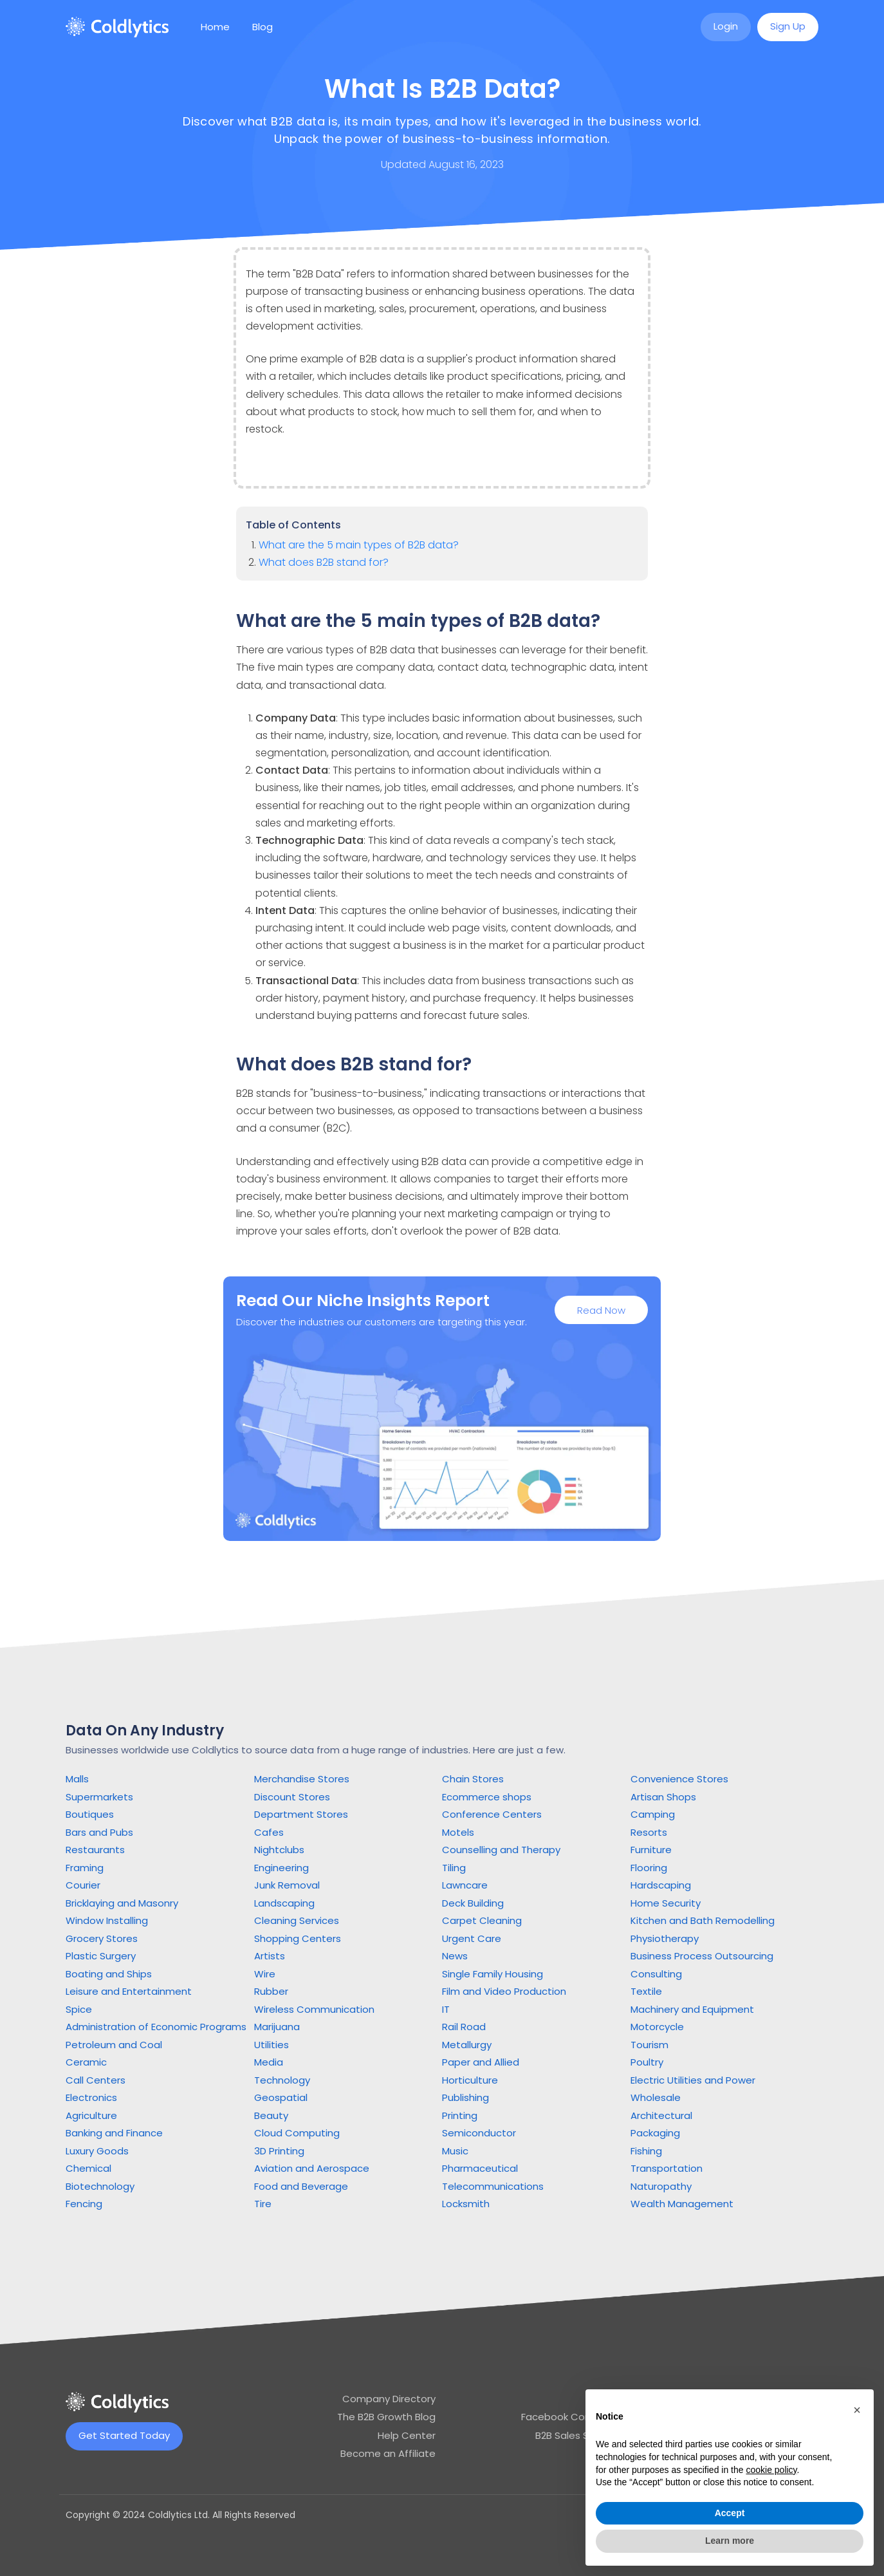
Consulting (656, 1974)
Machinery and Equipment (692, 2009)
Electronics (91, 2097)
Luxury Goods (97, 2151)
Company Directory (389, 2398)
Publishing (465, 2097)
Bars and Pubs (99, 1832)
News (455, 1956)
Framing (85, 1867)
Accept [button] (730, 2513)
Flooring (649, 1867)
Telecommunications (493, 2186)
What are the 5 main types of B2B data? (359, 544)
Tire (263, 2203)
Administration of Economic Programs (156, 2026)
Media (268, 2062)
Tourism (649, 2044)
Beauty (271, 2115)
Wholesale (656, 2097)
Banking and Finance (114, 2133)
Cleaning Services (296, 1920)
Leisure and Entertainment (129, 1991)
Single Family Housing (492, 1974)
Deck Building (473, 1903)
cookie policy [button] (771, 2470)
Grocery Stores (102, 1938)
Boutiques (90, 1814)
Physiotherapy (665, 1938)
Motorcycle (657, 2026)
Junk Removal (287, 1885)
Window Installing (107, 1920)
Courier (83, 1885)
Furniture (651, 1849)
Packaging (655, 2133)
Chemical (88, 2168)
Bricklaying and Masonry (122, 1903)
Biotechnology (100, 2186)
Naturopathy (661, 2186)
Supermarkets (99, 1797)
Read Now (601, 1312)
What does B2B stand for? (324, 562)
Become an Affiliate (388, 2453)
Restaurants (95, 1849)
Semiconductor (479, 2133)
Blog (262, 26)
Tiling (454, 1867)
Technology (282, 2080)
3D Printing (279, 2151)
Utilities (271, 2044)
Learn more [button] (729, 2540)
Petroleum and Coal (114, 2044)
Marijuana (277, 2026)
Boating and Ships (109, 1974)
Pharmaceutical (480, 2168)
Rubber (271, 1991)
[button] (857, 2410)
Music (455, 2151)
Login (726, 26)
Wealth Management (682, 2203)
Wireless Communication (314, 2009)
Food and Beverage (301, 2186)
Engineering (281, 1867)
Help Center (407, 2435)
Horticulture (470, 2080)
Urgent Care (471, 1938)
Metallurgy (467, 2044)
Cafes (269, 1832)
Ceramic (86, 2062)
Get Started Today (124, 2435)
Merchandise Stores (301, 1779)
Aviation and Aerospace (311, 2168)
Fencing (84, 2203)
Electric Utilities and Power (693, 2080)
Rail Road (464, 2026)
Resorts (649, 1832)
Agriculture (91, 2115)
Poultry (647, 2062)
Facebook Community (574, 2416)
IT (446, 2009)
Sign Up (788, 26)
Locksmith (466, 2203)
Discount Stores (292, 1797)
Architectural (661, 2115)
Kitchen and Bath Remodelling (703, 1920)
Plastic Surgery (101, 1956)
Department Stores (301, 1814)
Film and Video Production (504, 1991)
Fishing (646, 2151)
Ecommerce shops (486, 1797)
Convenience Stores (679, 1779)
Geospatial (281, 2097)
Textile (646, 1991)
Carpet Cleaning (482, 1920)
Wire (264, 1974)
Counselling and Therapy (501, 1849)
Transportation (667, 2168)
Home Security (666, 1903)
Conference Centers (492, 1814)
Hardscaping (661, 1885)
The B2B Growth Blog (386, 2416)
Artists (269, 1956)
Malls (77, 1779)
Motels (458, 1832)
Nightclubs (279, 1849)
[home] (117, 27)
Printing (459, 2115)
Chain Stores (473, 1779)
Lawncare (465, 1885)
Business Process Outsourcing (702, 1956)
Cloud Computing (297, 2133)
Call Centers (95, 2080)
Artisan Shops (663, 1797)
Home (215, 26)
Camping (653, 1814)
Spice (79, 2009)
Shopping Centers (297, 1938)
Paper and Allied (480, 2062)
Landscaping (284, 1903)
